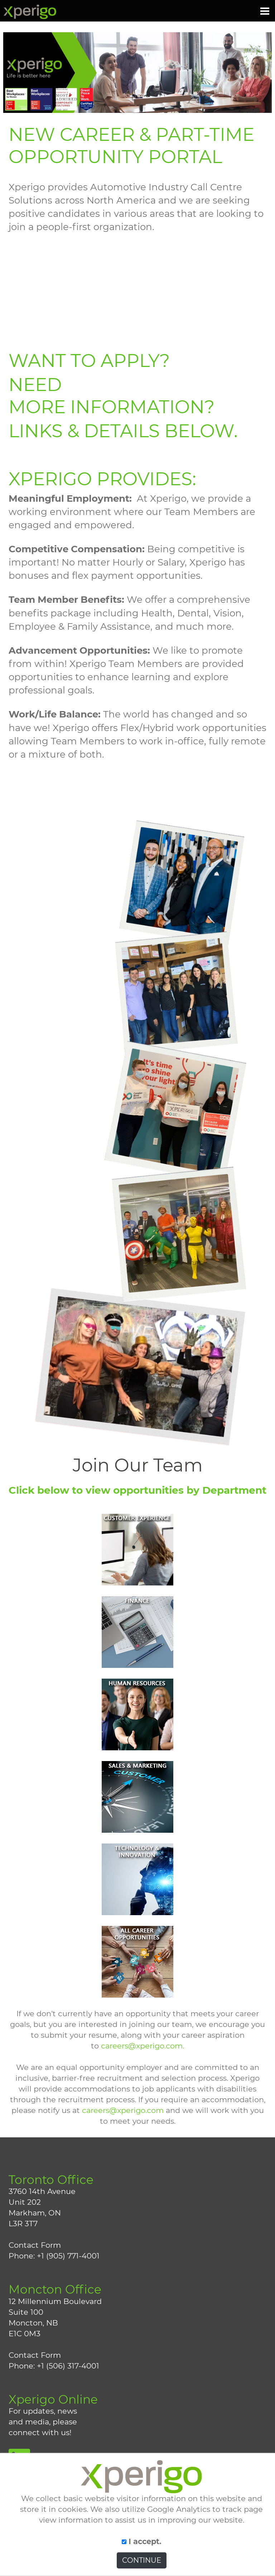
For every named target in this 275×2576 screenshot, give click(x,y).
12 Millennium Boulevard (55, 2301)
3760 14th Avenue (42, 2191)
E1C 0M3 (24, 2333)
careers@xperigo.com (123, 2110)
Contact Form (35, 2245)
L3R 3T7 (23, 2223)
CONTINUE (141, 2560)
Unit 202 (25, 2202)
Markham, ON (35, 2212)
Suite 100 (26, 2312)
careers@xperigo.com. (142, 2045)
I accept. (141, 2541)
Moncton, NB (33, 2322)
